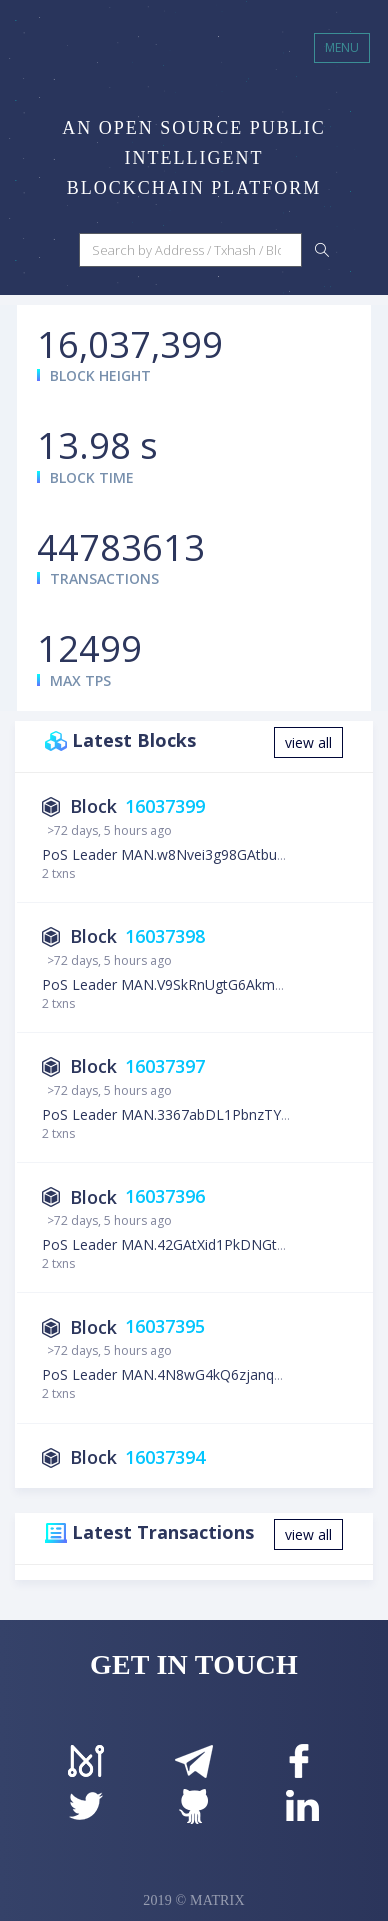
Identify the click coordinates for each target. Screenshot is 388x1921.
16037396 (165, 1197)
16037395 (165, 1327)
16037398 (165, 936)
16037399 (165, 806)
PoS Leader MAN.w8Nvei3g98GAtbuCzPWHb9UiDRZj (214, 854)
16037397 (165, 1066)
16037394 (165, 1457)
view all (308, 742)
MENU (342, 47)
